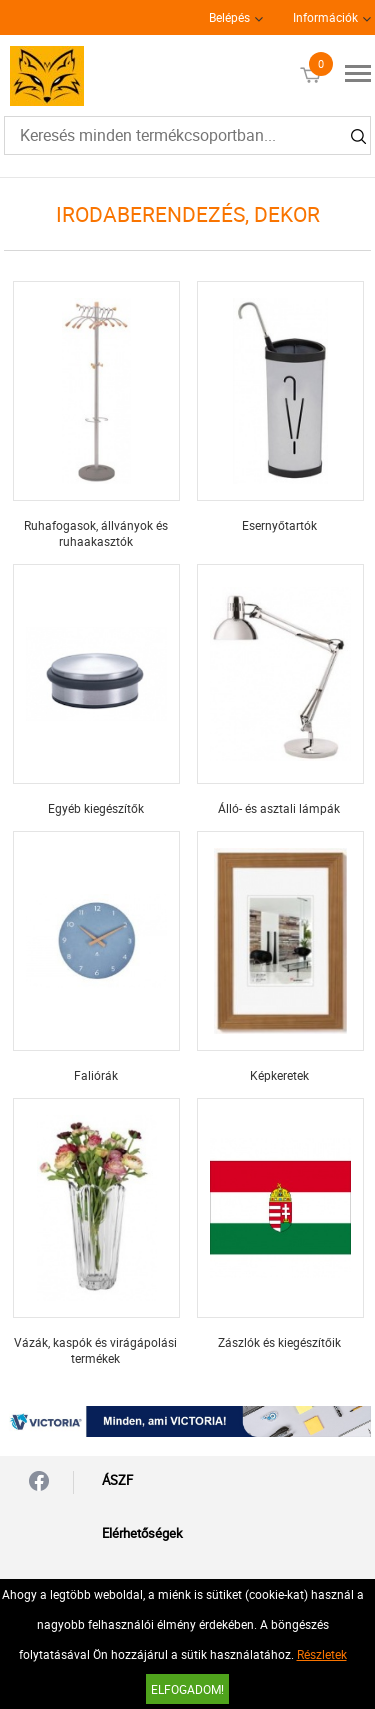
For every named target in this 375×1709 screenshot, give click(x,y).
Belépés (229, 17)
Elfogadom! (187, 1689)
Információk (325, 17)
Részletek (322, 1654)
